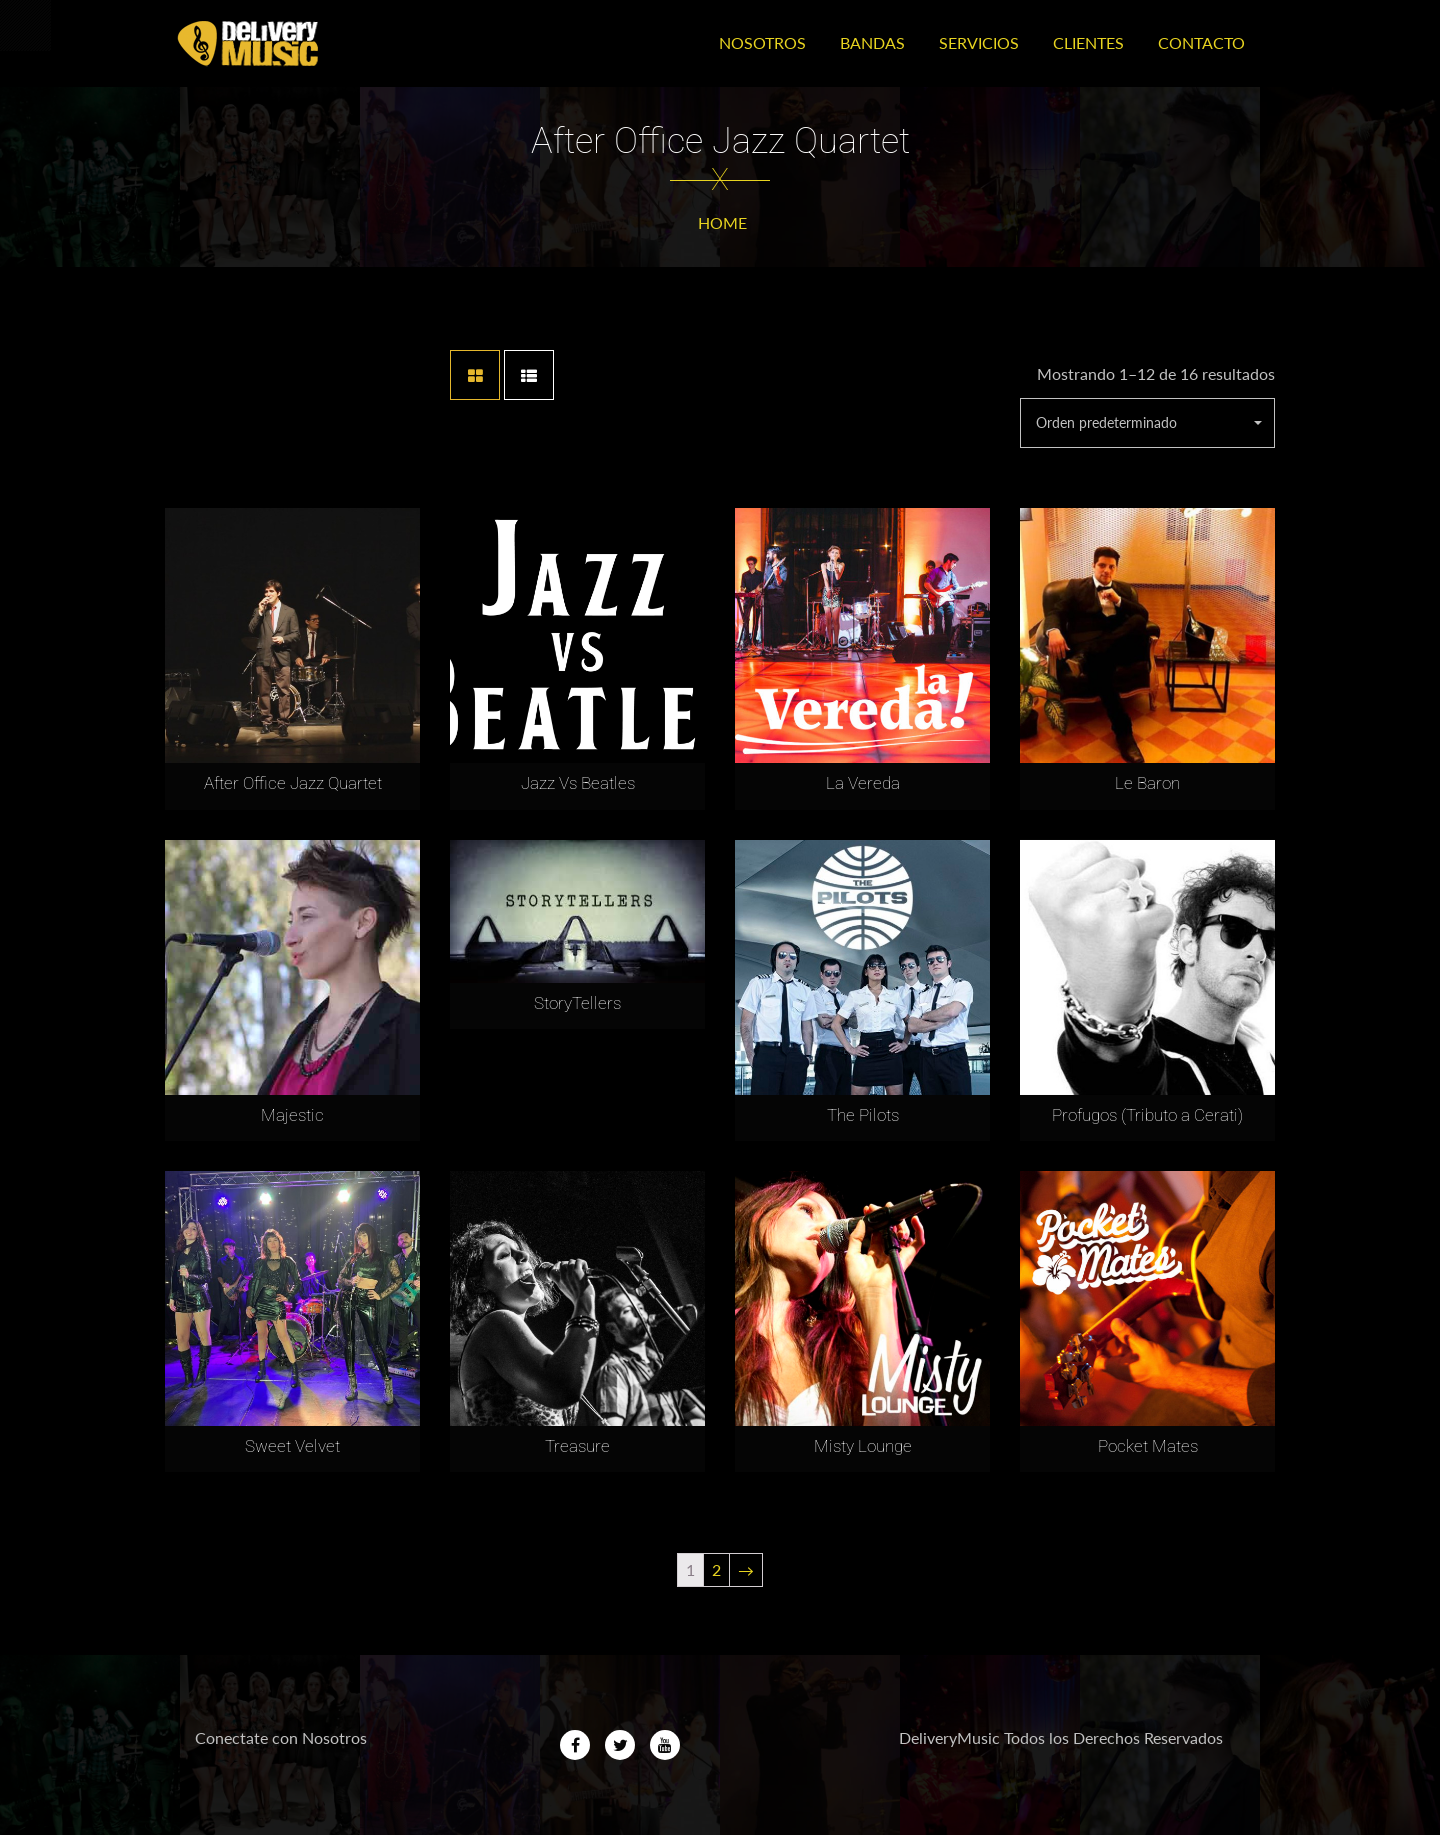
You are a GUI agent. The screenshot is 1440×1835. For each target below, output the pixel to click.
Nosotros (762, 42)
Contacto (1201, 42)
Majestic (292, 1115)
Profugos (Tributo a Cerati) (1147, 1115)
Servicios (979, 42)
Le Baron (1147, 783)
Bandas (872, 42)
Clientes (1088, 42)
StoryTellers (577, 1003)
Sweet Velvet (292, 1446)
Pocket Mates (1148, 1446)
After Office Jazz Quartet (293, 783)
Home (722, 222)
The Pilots (863, 1115)
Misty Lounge (863, 1446)
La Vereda (863, 783)
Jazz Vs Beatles (578, 783)
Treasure (577, 1446)
